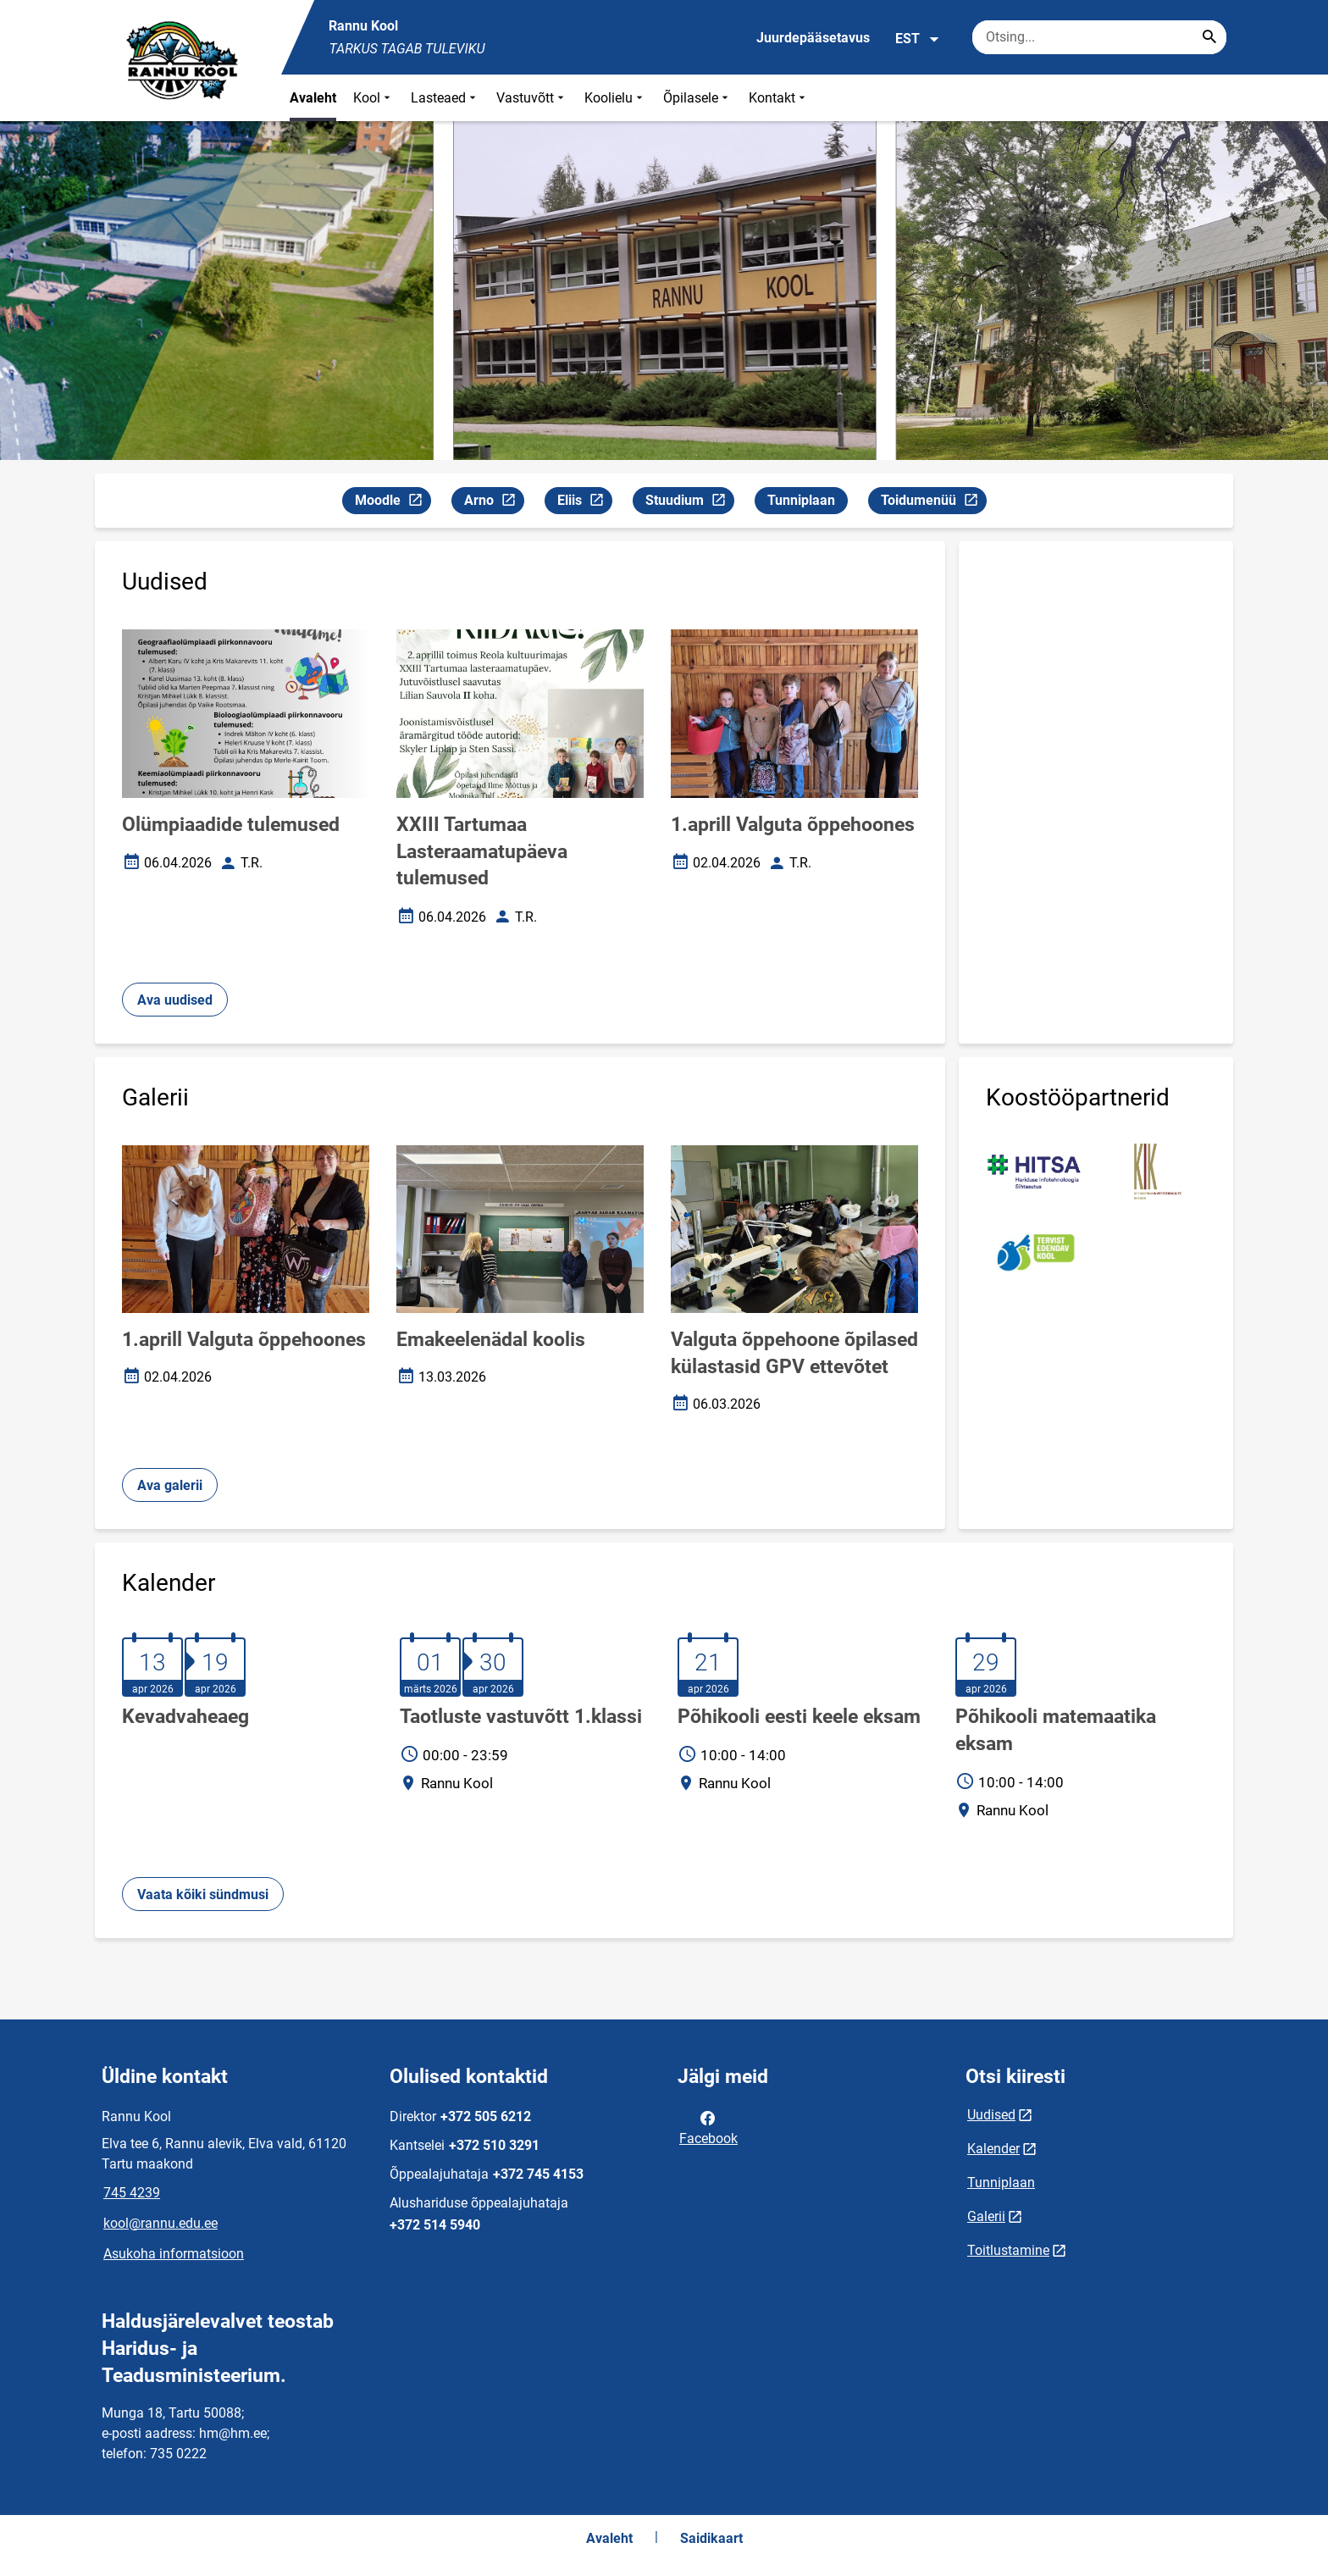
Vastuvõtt (531, 98)
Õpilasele (697, 98)
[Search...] (1209, 37)
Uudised (991, 2115)
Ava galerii (169, 1485)
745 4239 (131, 2193)
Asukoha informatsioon (173, 2254)
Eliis (584, 502)
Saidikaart (711, 2538)
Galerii (986, 2216)
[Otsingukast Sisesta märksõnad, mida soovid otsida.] (1099, 37)
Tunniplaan (801, 500)
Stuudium (689, 502)
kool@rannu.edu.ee (160, 2223)
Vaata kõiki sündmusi (202, 1894)
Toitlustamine (1008, 2250)
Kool (373, 98)
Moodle (392, 502)
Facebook (708, 2127)
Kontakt (779, 98)
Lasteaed (445, 98)
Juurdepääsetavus (813, 38)
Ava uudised (175, 1000)
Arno (493, 502)
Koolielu (615, 98)
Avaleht (313, 98)
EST (917, 39)
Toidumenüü (933, 502)
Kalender (993, 2149)
